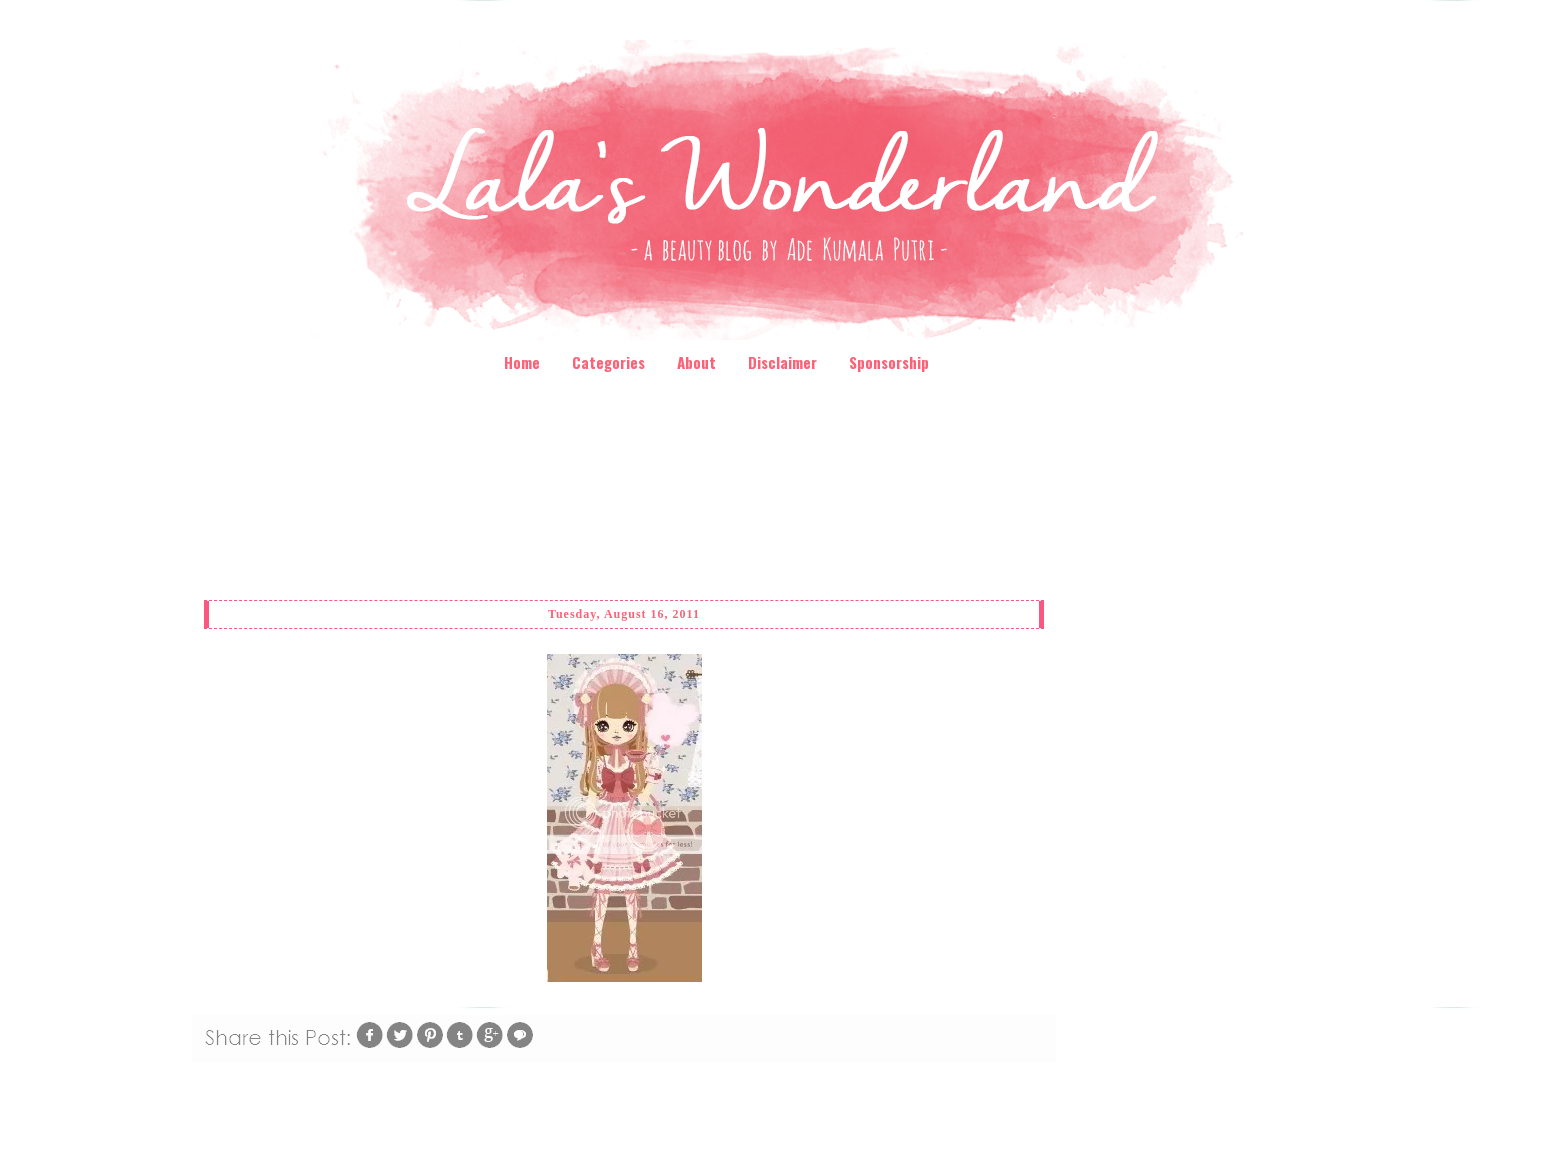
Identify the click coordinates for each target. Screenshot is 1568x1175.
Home (522, 362)
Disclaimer (782, 362)
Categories (608, 362)
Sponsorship (889, 362)
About (696, 362)
